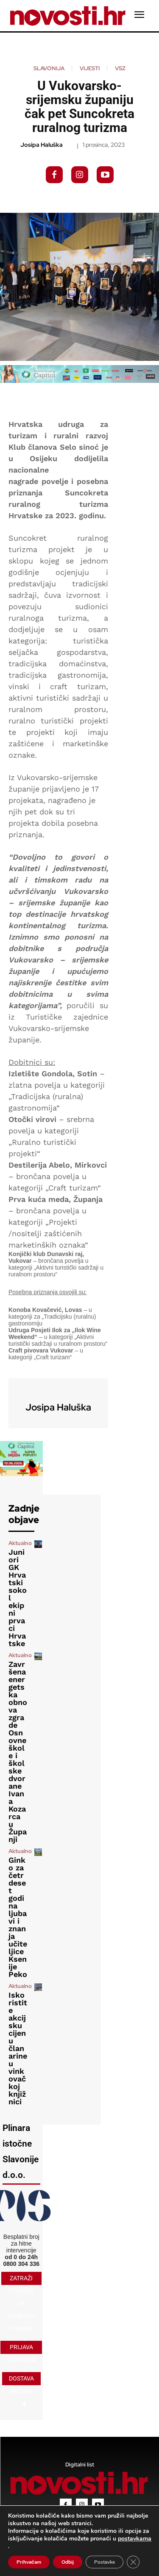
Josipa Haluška (41, 144)
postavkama (134, 2539)
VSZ (120, 68)
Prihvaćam (29, 2562)
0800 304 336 (21, 2263)
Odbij (67, 2562)
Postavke (104, 2562)
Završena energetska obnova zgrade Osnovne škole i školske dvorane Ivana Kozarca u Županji (17, 1752)
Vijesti (89, 68)
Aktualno (20, 1543)
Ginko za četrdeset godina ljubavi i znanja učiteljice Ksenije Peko (17, 1917)
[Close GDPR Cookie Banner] (133, 2562)
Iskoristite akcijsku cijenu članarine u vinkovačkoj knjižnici (17, 2048)
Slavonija (49, 68)
